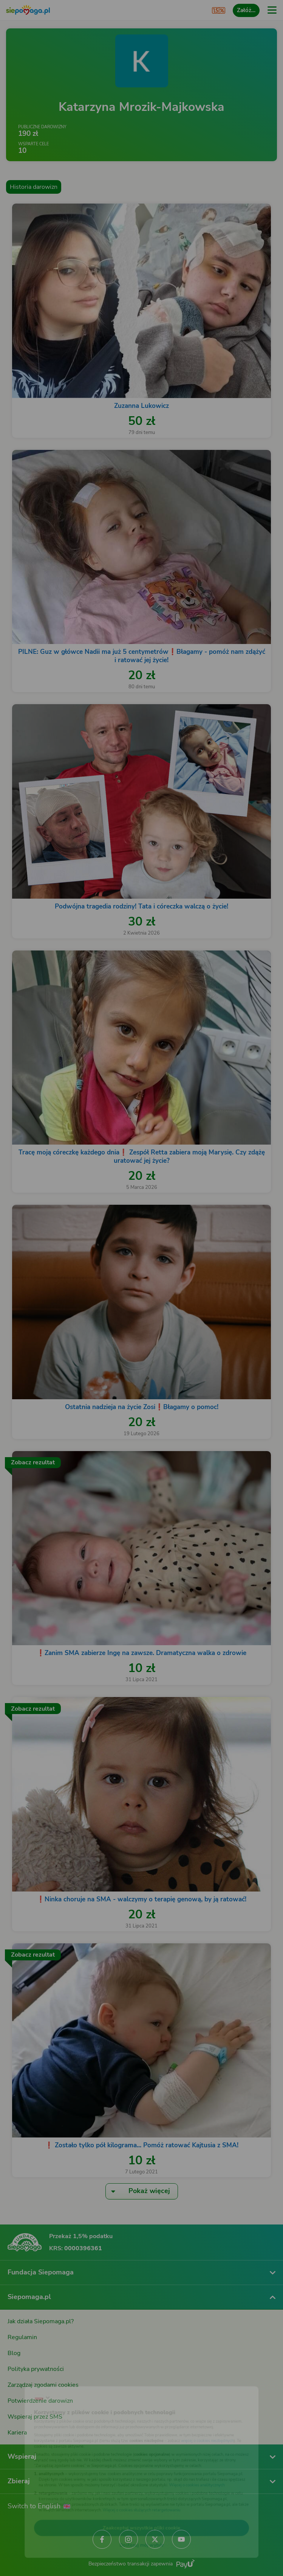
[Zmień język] (21, 2382)
